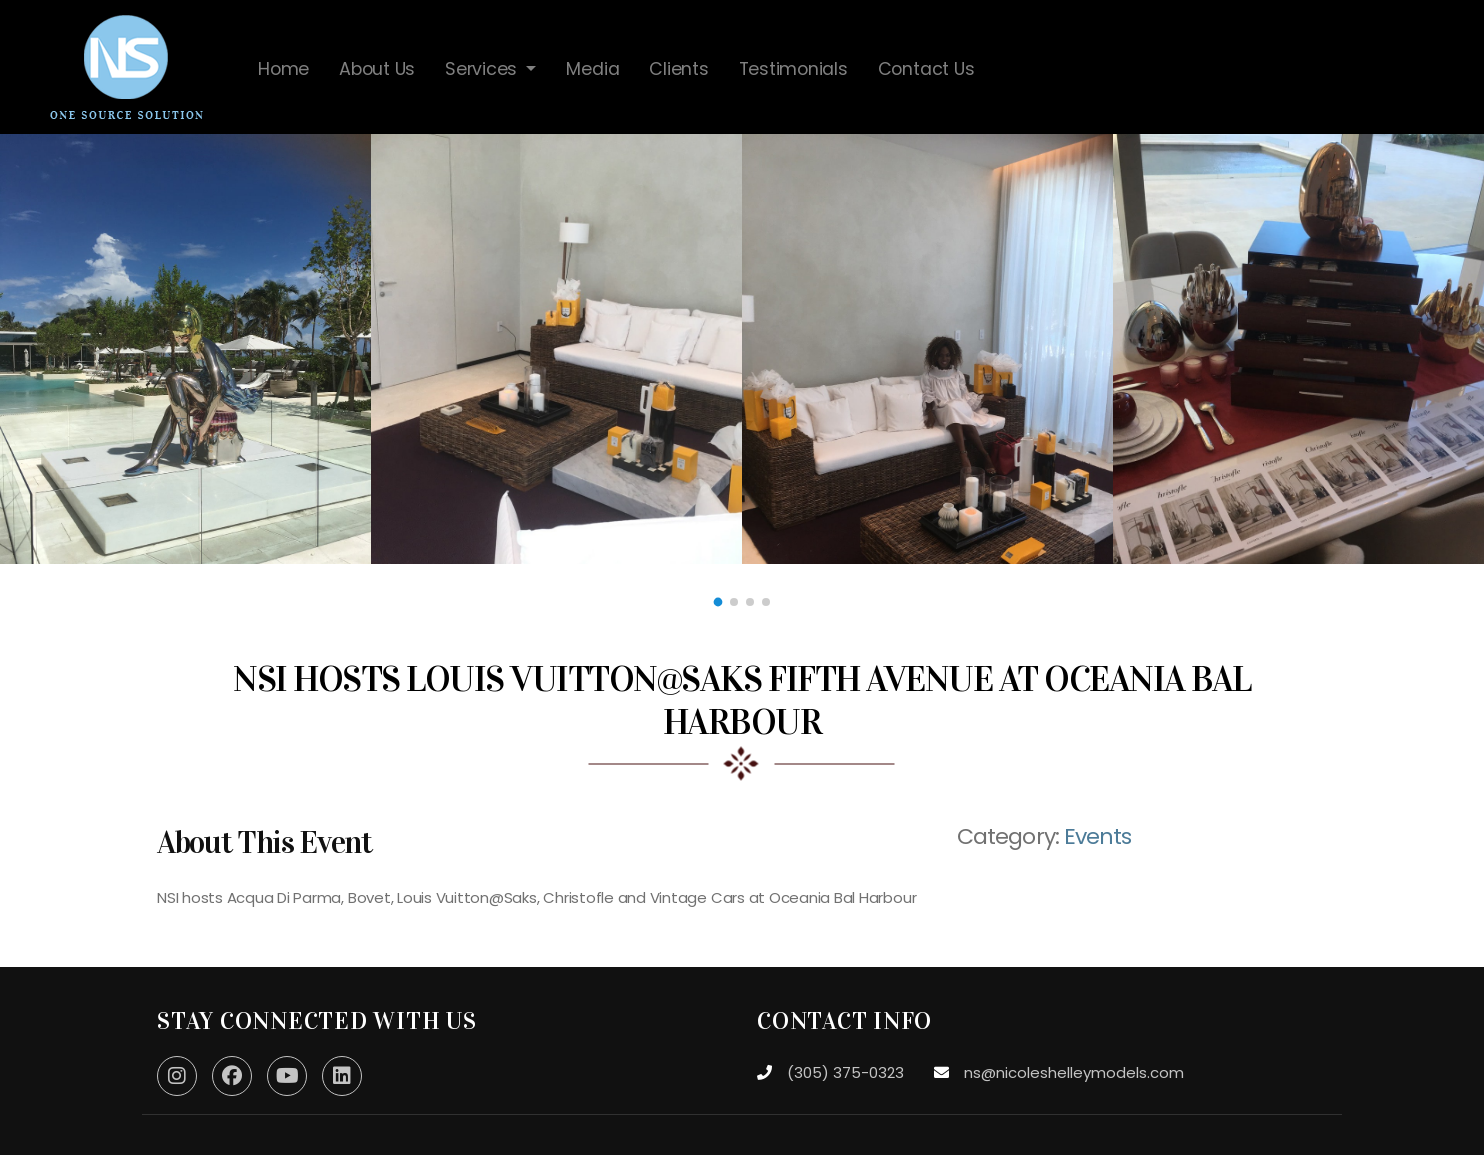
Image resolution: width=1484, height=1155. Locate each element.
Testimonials (793, 69)
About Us (377, 69)
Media (592, 69)
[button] (718, 602)
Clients (678, 69)
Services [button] (483, 69)
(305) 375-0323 (845, 1072)
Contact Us (926, 69)
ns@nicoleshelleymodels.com (1074, 1072)
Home (283, 69)
